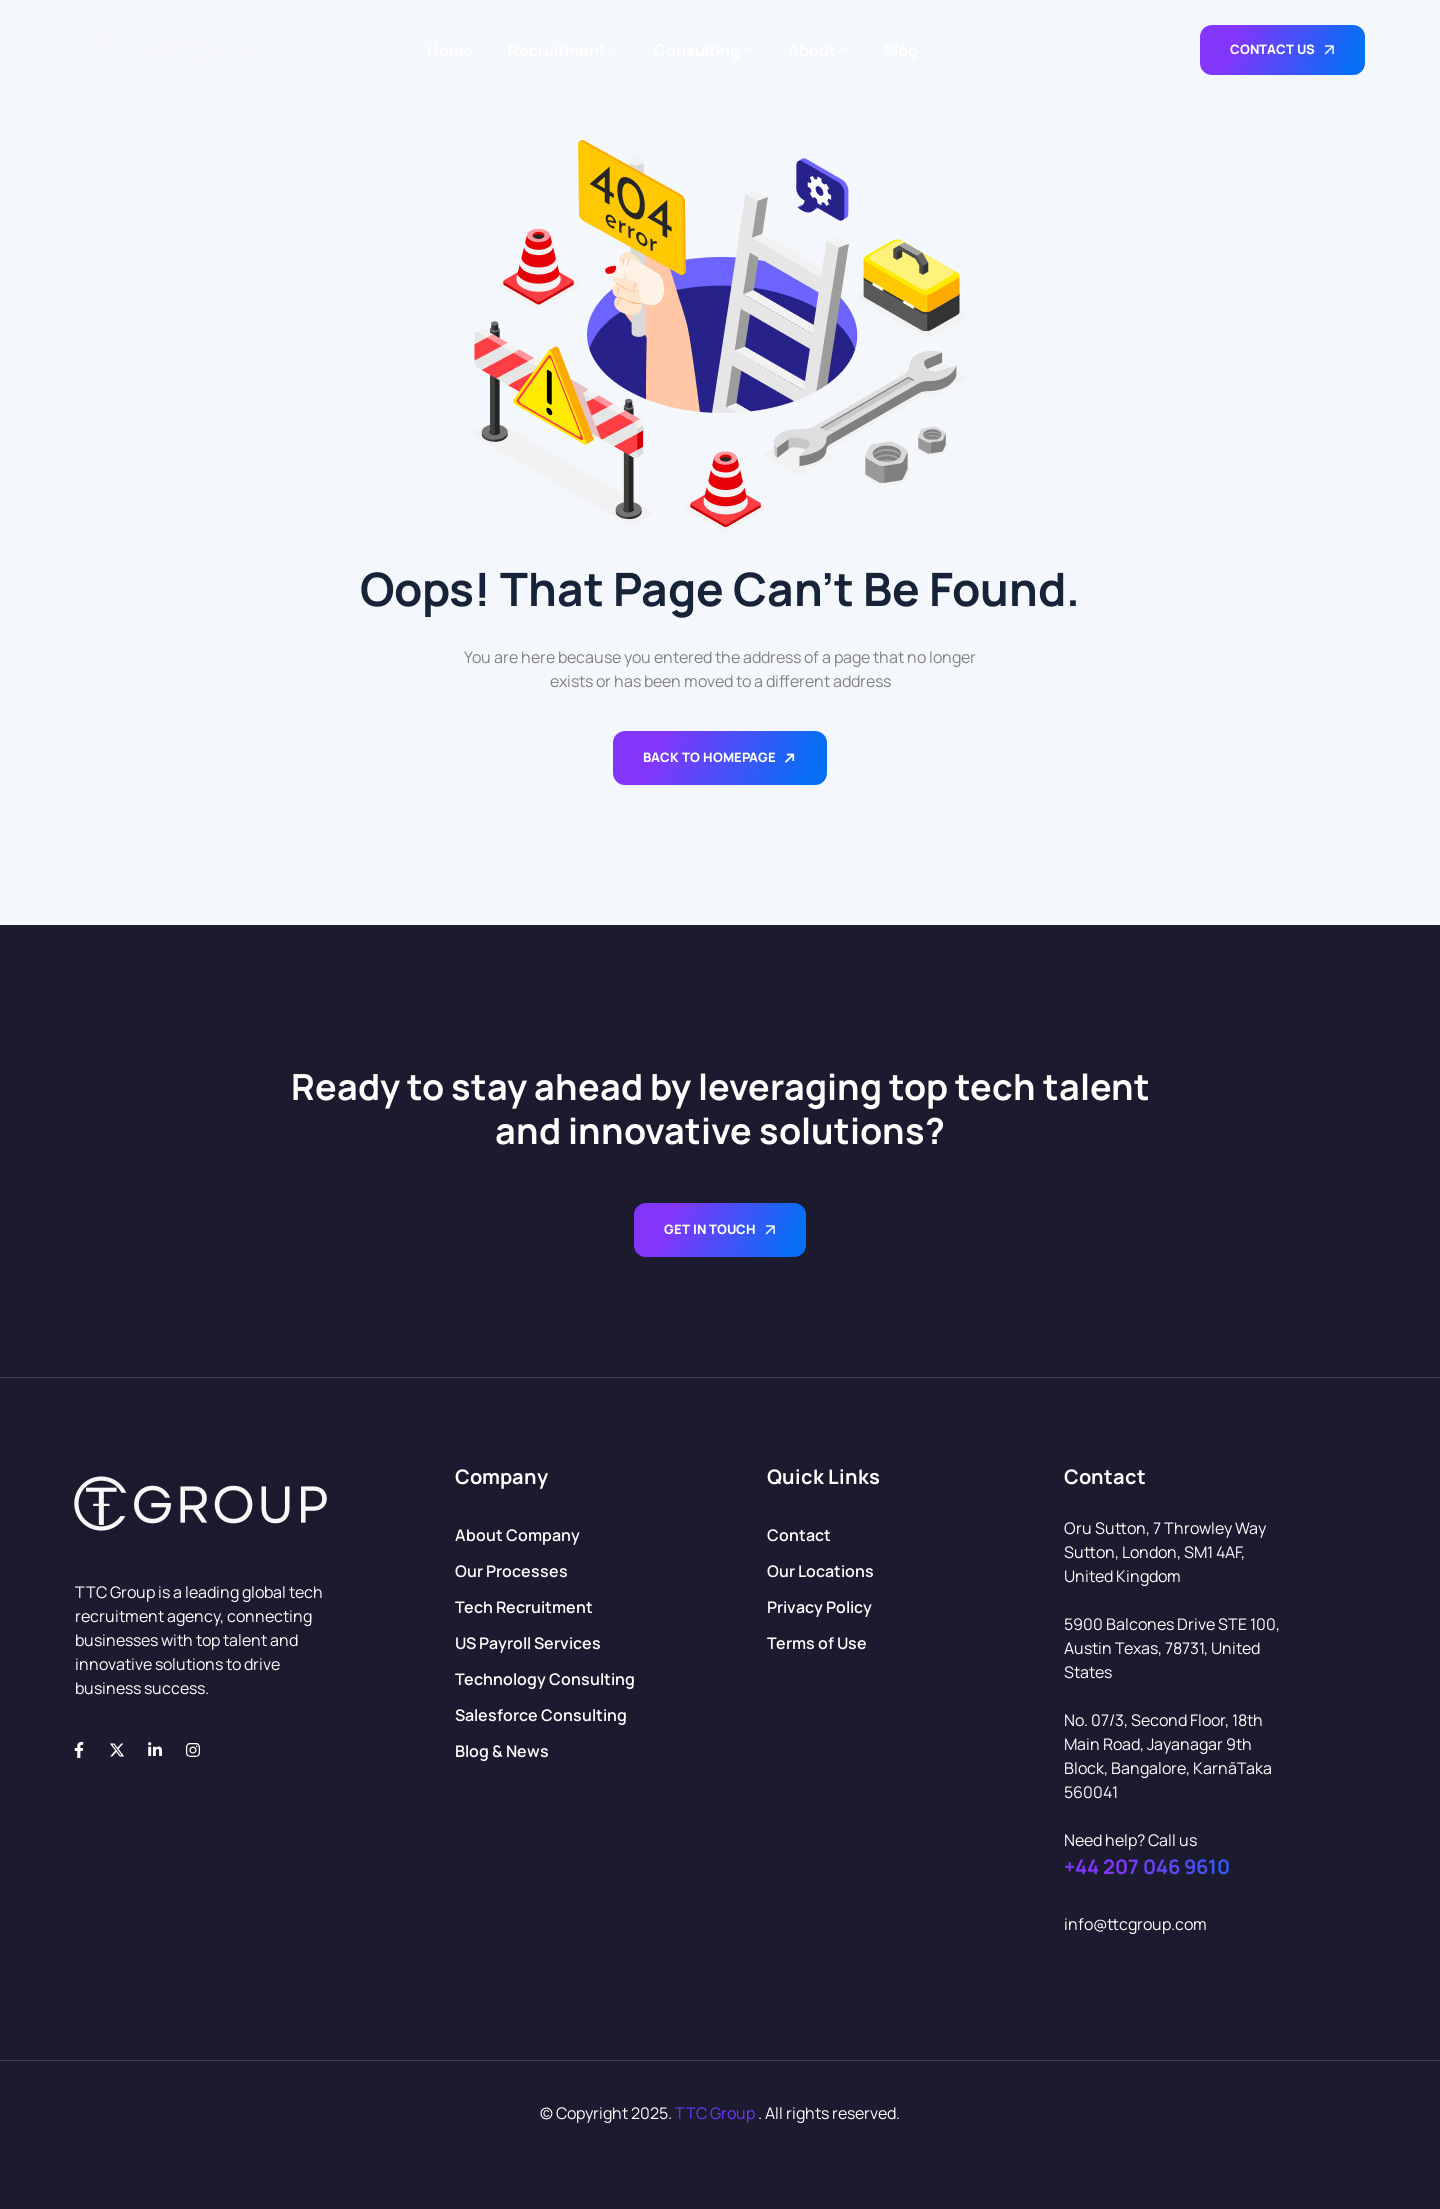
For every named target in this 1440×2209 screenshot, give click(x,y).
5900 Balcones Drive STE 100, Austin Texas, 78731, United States (1172, 1648)
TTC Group (715, 2113)
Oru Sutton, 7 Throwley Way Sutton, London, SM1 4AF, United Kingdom (1165, 1552)
